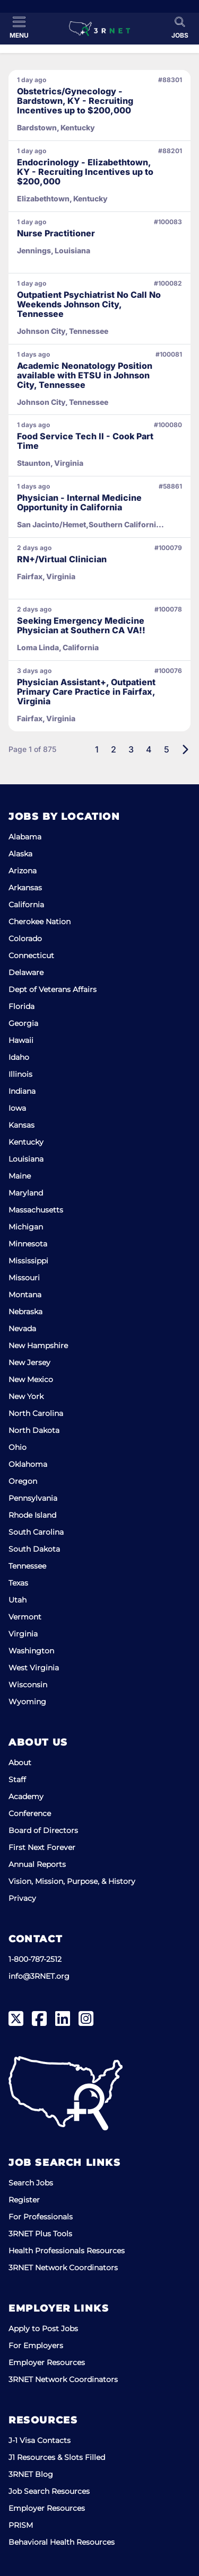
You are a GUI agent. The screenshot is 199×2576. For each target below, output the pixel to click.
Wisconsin (27, 1684)
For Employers (35, 2345)
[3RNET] (99, 29)
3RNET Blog (30, 2474)
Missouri (24, 1277)
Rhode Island (32, 1515)
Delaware (26, 972)
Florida (21, 1006)
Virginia (23, 1634)
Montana (24, 1294)
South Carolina (36, 1532)
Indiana (22, 1091)
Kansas (21, 1125)
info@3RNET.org (39, 1976)
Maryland (25, 1193)
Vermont (24, 1617)
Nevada (22, 1328)
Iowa (17, 1108)
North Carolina (35, 1413)
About (19, 1762)
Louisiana (26, 1159)
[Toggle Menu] (19, 27)
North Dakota (33, 1430)
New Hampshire (38, 1345)
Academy (26, 1796)
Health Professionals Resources (66, 2250)
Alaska (20, 853)
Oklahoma (27, 1464)
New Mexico (30, 1379)
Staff (17, 1779)
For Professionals (40, 2216)
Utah (17, 1600)
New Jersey (29, 1362)
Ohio (17, 1447)
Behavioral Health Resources (61, 2542)
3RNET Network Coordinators (63, 2267)
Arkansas (25, 887)
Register (24, 2200)
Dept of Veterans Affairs (52, 989)
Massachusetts (35, 1210)
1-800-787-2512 (35, 1959)
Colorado (25, 938)
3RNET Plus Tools (40, 2233)
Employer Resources (46, 2362)
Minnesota (27, 1244)
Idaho (18, 1057)
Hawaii (20, 1040)
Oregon (22, 1481)
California (26, 904)
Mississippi (28, 1260)
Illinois (20, 1074)
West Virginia (33, 1667)
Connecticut (31, 955)
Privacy (22, 1898)
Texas (18, 1583)
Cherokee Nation (39, 921)
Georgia (23, 1023)
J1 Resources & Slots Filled (56, 2457)
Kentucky (26, 1142)
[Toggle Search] (180, 27)
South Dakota (34, 1549)
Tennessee (27, 1566)
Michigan (25, 1227)
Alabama (24, 837)
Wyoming (27, 1701)
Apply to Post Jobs (43, 2328)
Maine (19, 1176)
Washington (31, 1651)
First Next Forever (41, 1847)
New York (26, 1396)
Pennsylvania (32, 1498)
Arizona (22, 870)
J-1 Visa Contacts (39, 2440)
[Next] (185, 749)
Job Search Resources (49, 2491)
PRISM (20, 2525)
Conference (29, 1813)
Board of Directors (43, 1830)
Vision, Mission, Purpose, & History (71, 1881)
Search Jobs (30, 2183)
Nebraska (25, 1311)
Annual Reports (37, 1864)
